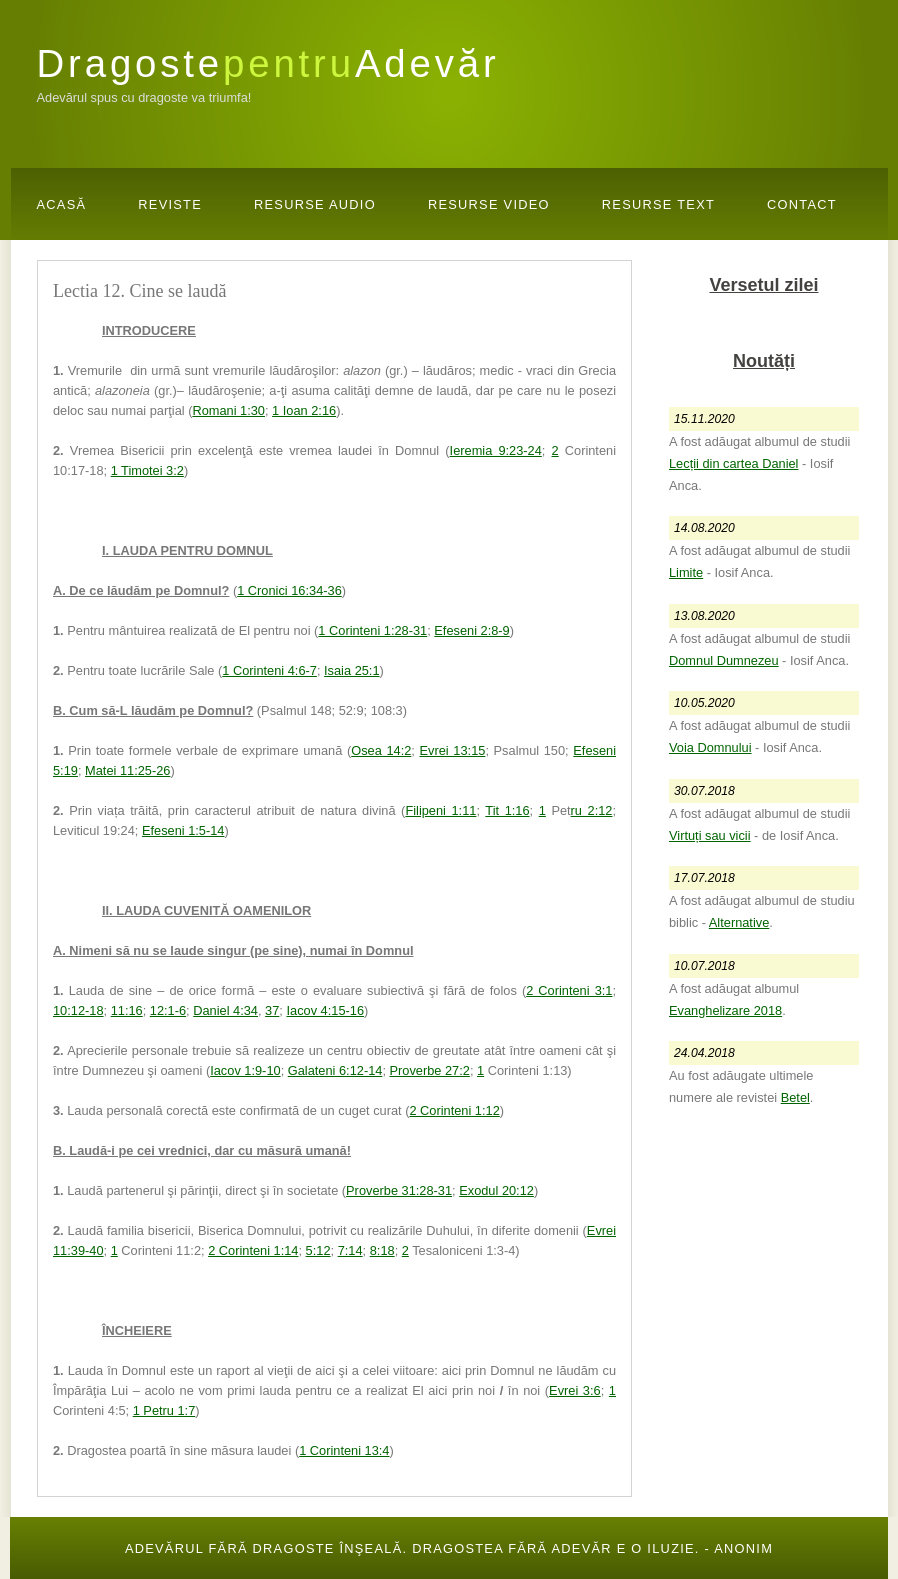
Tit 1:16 (507, 810)
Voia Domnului (710, 747)
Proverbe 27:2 (430, 1070)
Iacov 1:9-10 (245, 1070)
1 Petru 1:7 (164, 1410)
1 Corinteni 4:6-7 (269, 670)
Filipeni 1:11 (440, 810)
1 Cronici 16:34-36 (289, 590)
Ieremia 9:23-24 (496, 450)
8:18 (382, 1250)
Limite (686, 572)
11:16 (127, 1010)
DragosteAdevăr (268, 63)
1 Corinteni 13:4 (344, 1450)
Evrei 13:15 (453, 750)
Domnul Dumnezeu (724, 660)
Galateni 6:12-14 (335, 1070)
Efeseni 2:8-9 (471, 630)
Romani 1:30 (228, 410)
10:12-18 (78, 1010)
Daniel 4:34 (225, 1010)
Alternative (739, 922)
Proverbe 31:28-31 (399, 1190)
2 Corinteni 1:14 (253, 1250)
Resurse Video (489, 204)
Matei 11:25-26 (127, 770)
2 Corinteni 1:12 (454, 1110)
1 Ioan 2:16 (304, 410)
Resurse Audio (315, 204)
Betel (795, 1097)
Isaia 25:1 (352, 670)
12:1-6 (168, 1010)
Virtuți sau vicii (710, 835)
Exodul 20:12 (496, 1190)
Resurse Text (658, 204)
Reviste (170, 204)
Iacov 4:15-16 (325, 1010)
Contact (802, 204)
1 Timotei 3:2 (147, 470)
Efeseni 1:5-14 (183, 830)
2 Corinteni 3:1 (569, 990)
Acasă (62, 204)
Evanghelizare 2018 (725, 1010)
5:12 (318, 1250)
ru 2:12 (592, 810)
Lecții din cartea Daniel (733, 463)
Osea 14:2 (381, 750)
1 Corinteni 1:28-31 (372, 630)
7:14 (350, 1250)
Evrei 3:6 (575, 1390)
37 (272, 1010)
